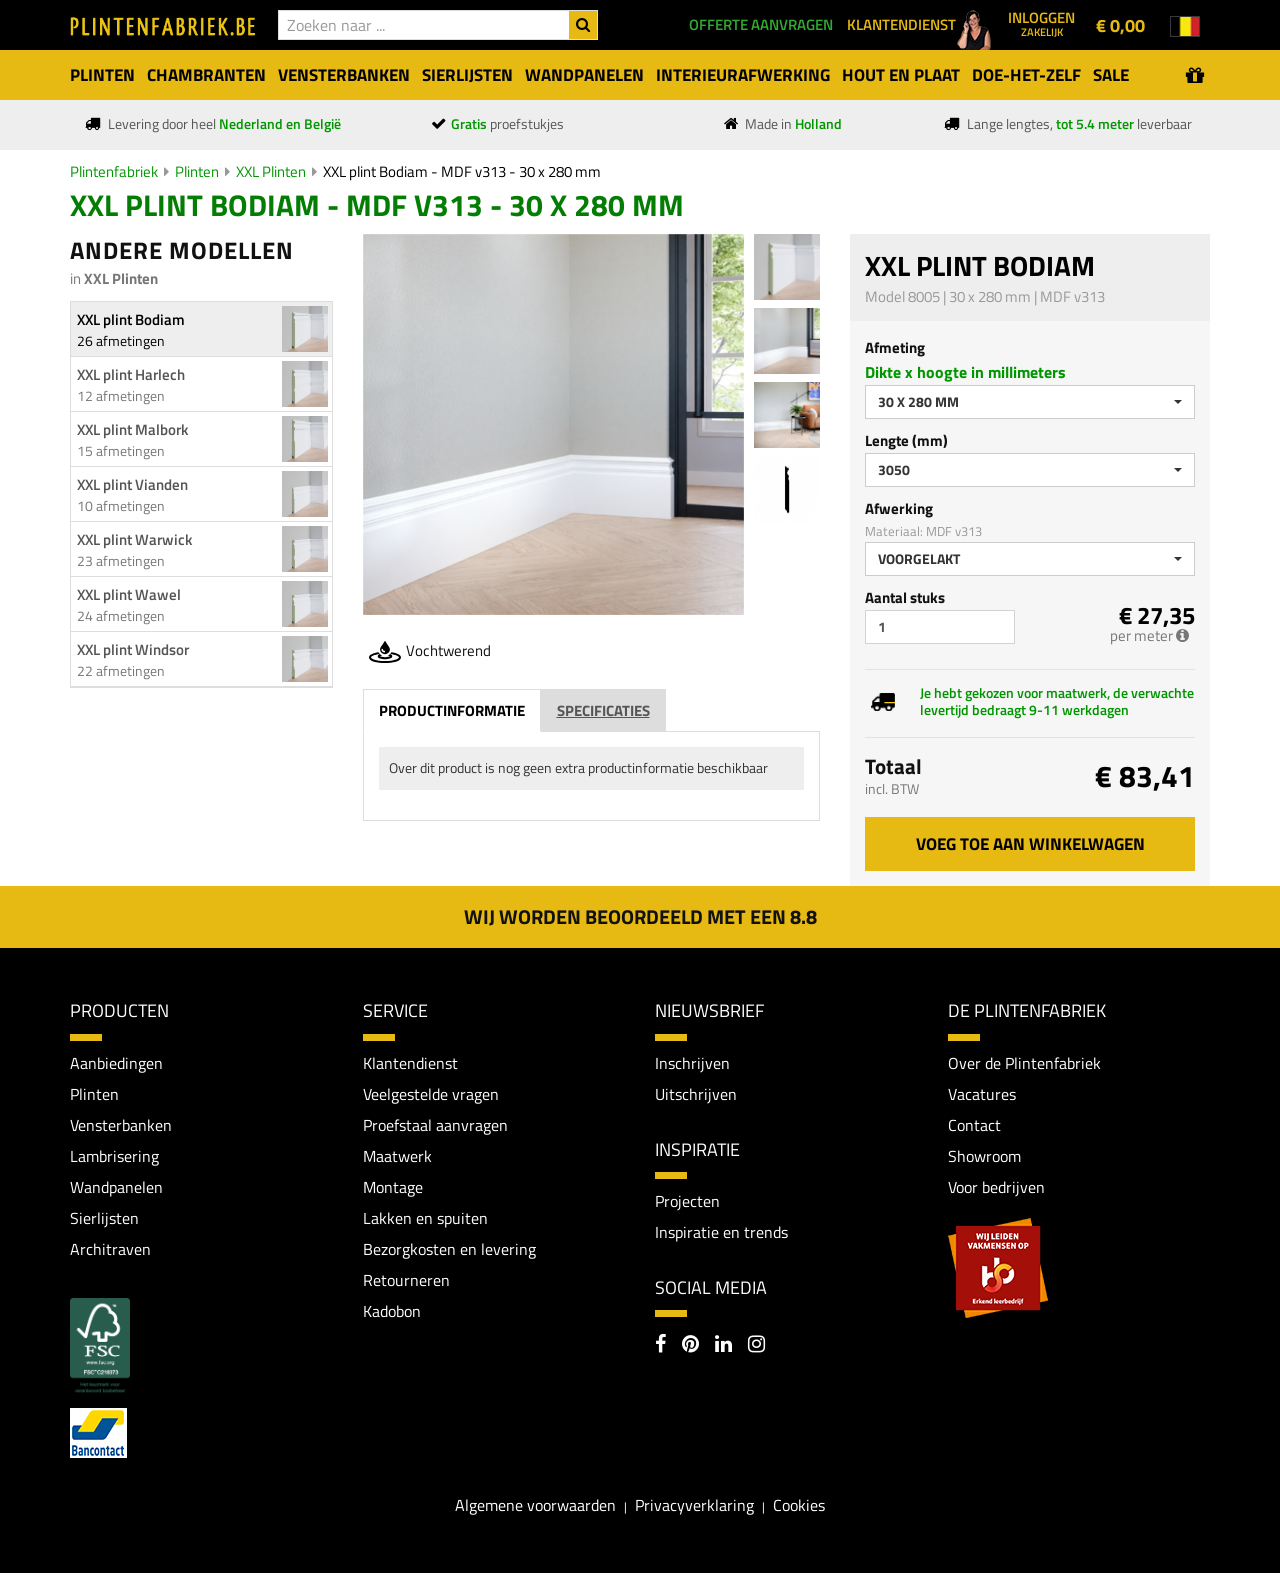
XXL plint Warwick (134, 539)
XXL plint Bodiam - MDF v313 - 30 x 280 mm (462, 171)
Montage (393, 1189)
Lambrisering (114, 1157)
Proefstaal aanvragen (435, 1126)
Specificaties (603, 710)
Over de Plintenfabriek (1024, 1063)
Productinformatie (452, 710)
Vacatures (982, 1094)
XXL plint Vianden (132, 484)
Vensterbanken (121, 1126)
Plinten (197, 171)
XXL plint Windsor (133, 649)
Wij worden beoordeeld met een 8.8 (640, 916)
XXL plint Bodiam (131, 319)
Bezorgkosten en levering (449, 1252)
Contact (974, 1126)
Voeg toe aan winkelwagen (1030, 844)
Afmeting (895, 347)
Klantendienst (410, 1063)
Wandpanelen (116, 1189)
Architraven (110, 1252)
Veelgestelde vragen (431, 1094)
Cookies (799, 1509)
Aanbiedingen (116, 1063)
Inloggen (1041, 23)
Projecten (687, 1202)
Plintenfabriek (114, 171)
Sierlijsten (104, 1220)
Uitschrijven (696, 1094)
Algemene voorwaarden (535, 1509)
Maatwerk (397, 1157)
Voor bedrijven (996, 1189)
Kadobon (392, 1315)
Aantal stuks (905, 597)
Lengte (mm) (906, 440)
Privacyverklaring (694, 1509)
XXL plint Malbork (132, 429)
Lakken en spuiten (425, 1220)
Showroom (984, 1157)
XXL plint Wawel (129, 594)
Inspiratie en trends (721, 1233)
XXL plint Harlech (131, 374)
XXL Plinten (271, 171)
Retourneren (406, 1284)
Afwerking (899, 508)
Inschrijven (692, 1063)
